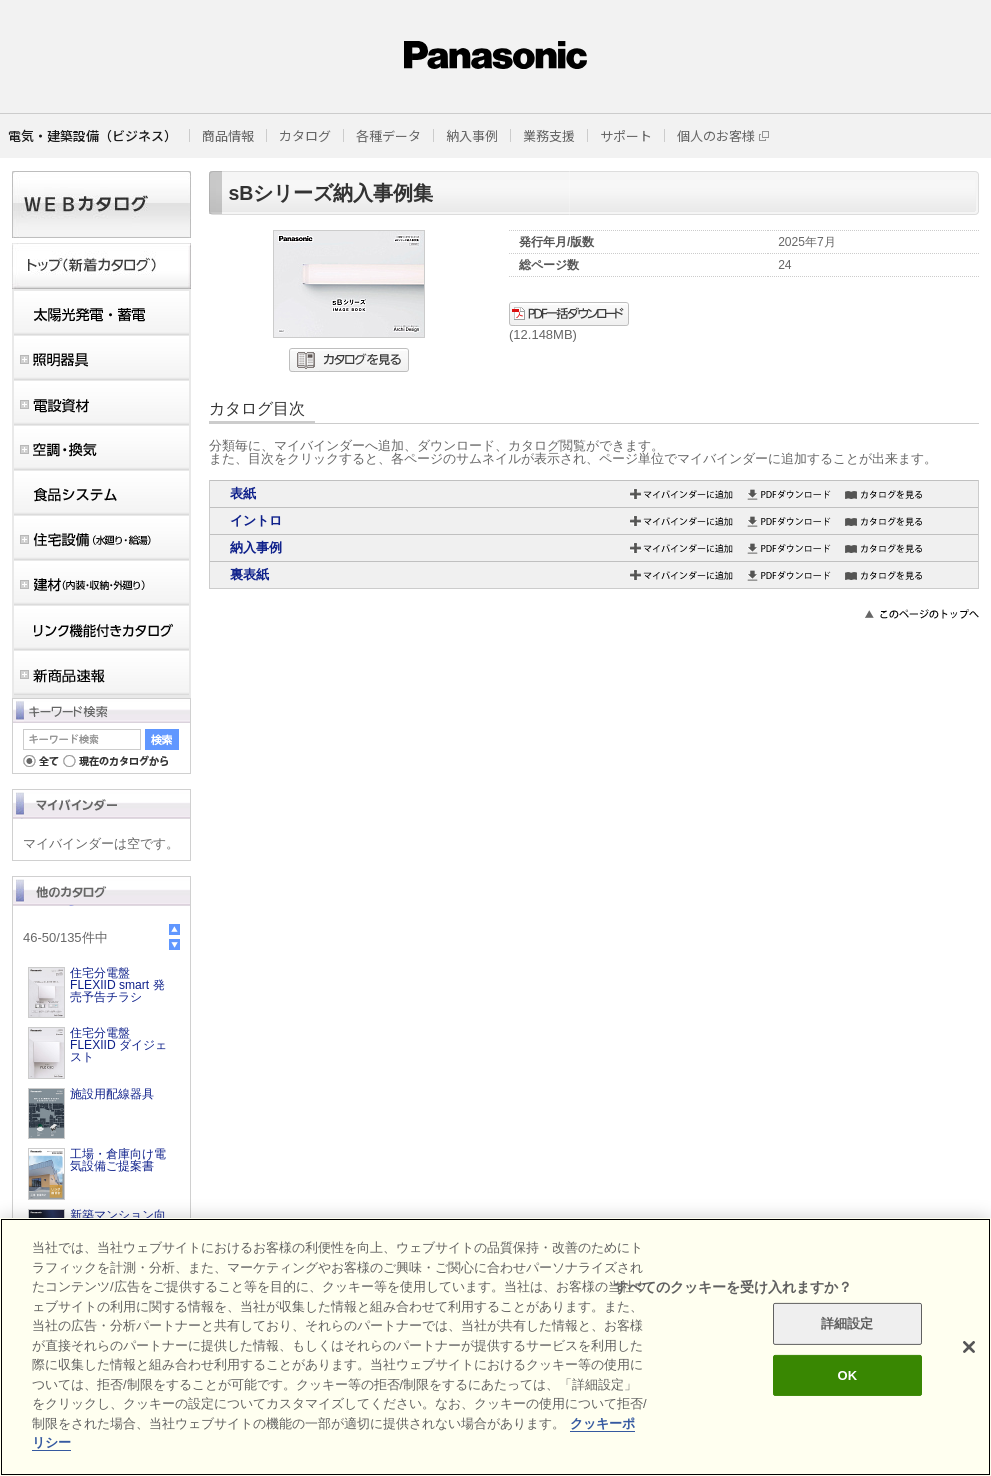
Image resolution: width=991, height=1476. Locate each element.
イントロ (256, 520)
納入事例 (256, 547)
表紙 (243, 493)
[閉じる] (969, 1347)
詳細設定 (847, 1323)
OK (847, 1375)
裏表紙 (249, 574)
